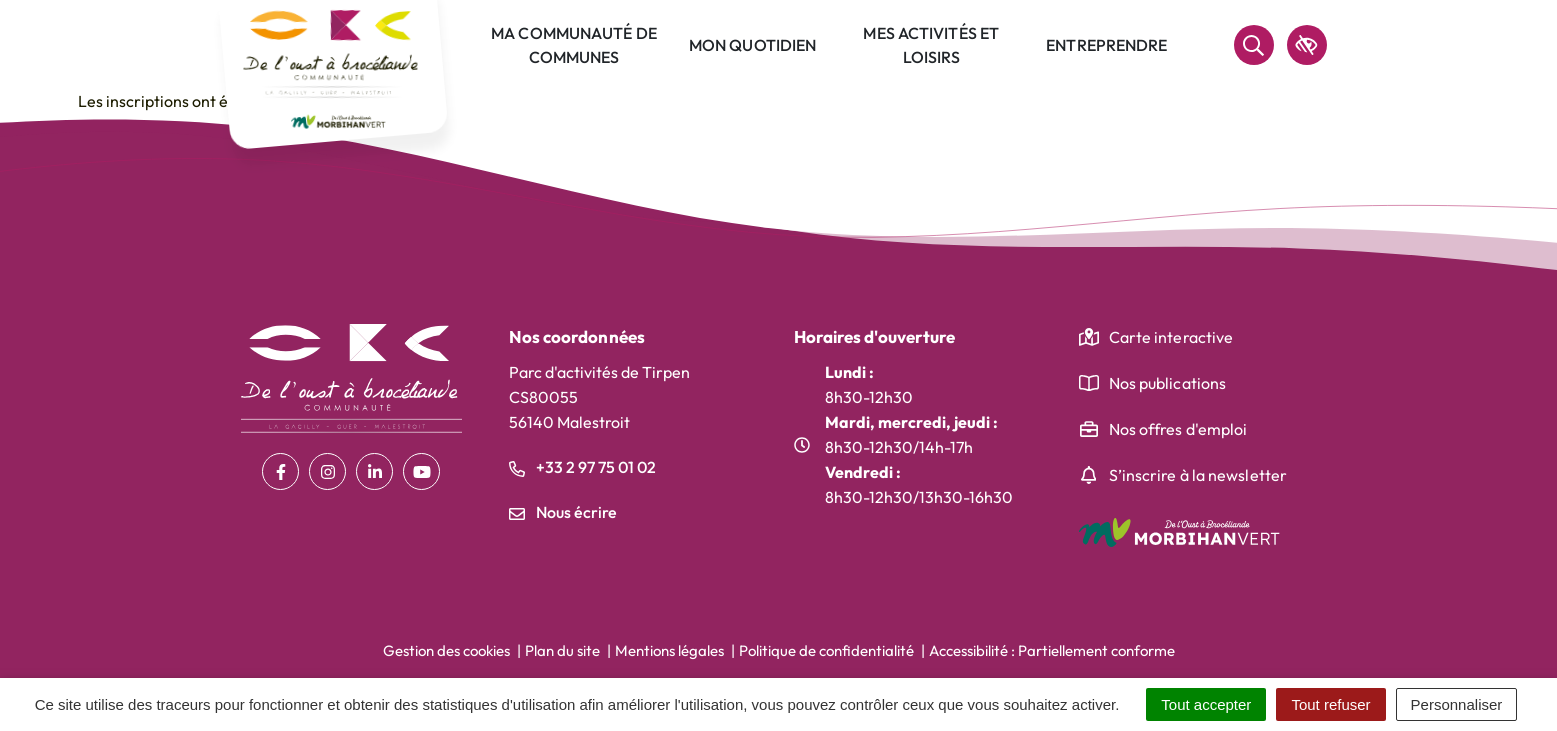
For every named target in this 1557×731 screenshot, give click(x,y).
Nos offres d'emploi (1178, 429)
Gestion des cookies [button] (446, 650)
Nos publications (1168, 383)
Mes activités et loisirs (931, 45)
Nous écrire (563, 512)
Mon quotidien (752, 45)
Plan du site (562, 650)
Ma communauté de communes (574, 45)
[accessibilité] (1307, 45)
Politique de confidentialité (826, 650)
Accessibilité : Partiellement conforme (1052, 650)
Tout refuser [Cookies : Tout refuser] (1330, 704)
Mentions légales (669, 650)
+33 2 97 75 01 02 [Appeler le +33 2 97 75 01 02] (582, 467)
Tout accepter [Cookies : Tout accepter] (1206, 704)
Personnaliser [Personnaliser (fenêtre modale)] (1457, 704)
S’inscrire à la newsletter (1198, 475)
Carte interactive (1171, 337)
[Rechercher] (1254, 45)
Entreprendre (1106, 45)
